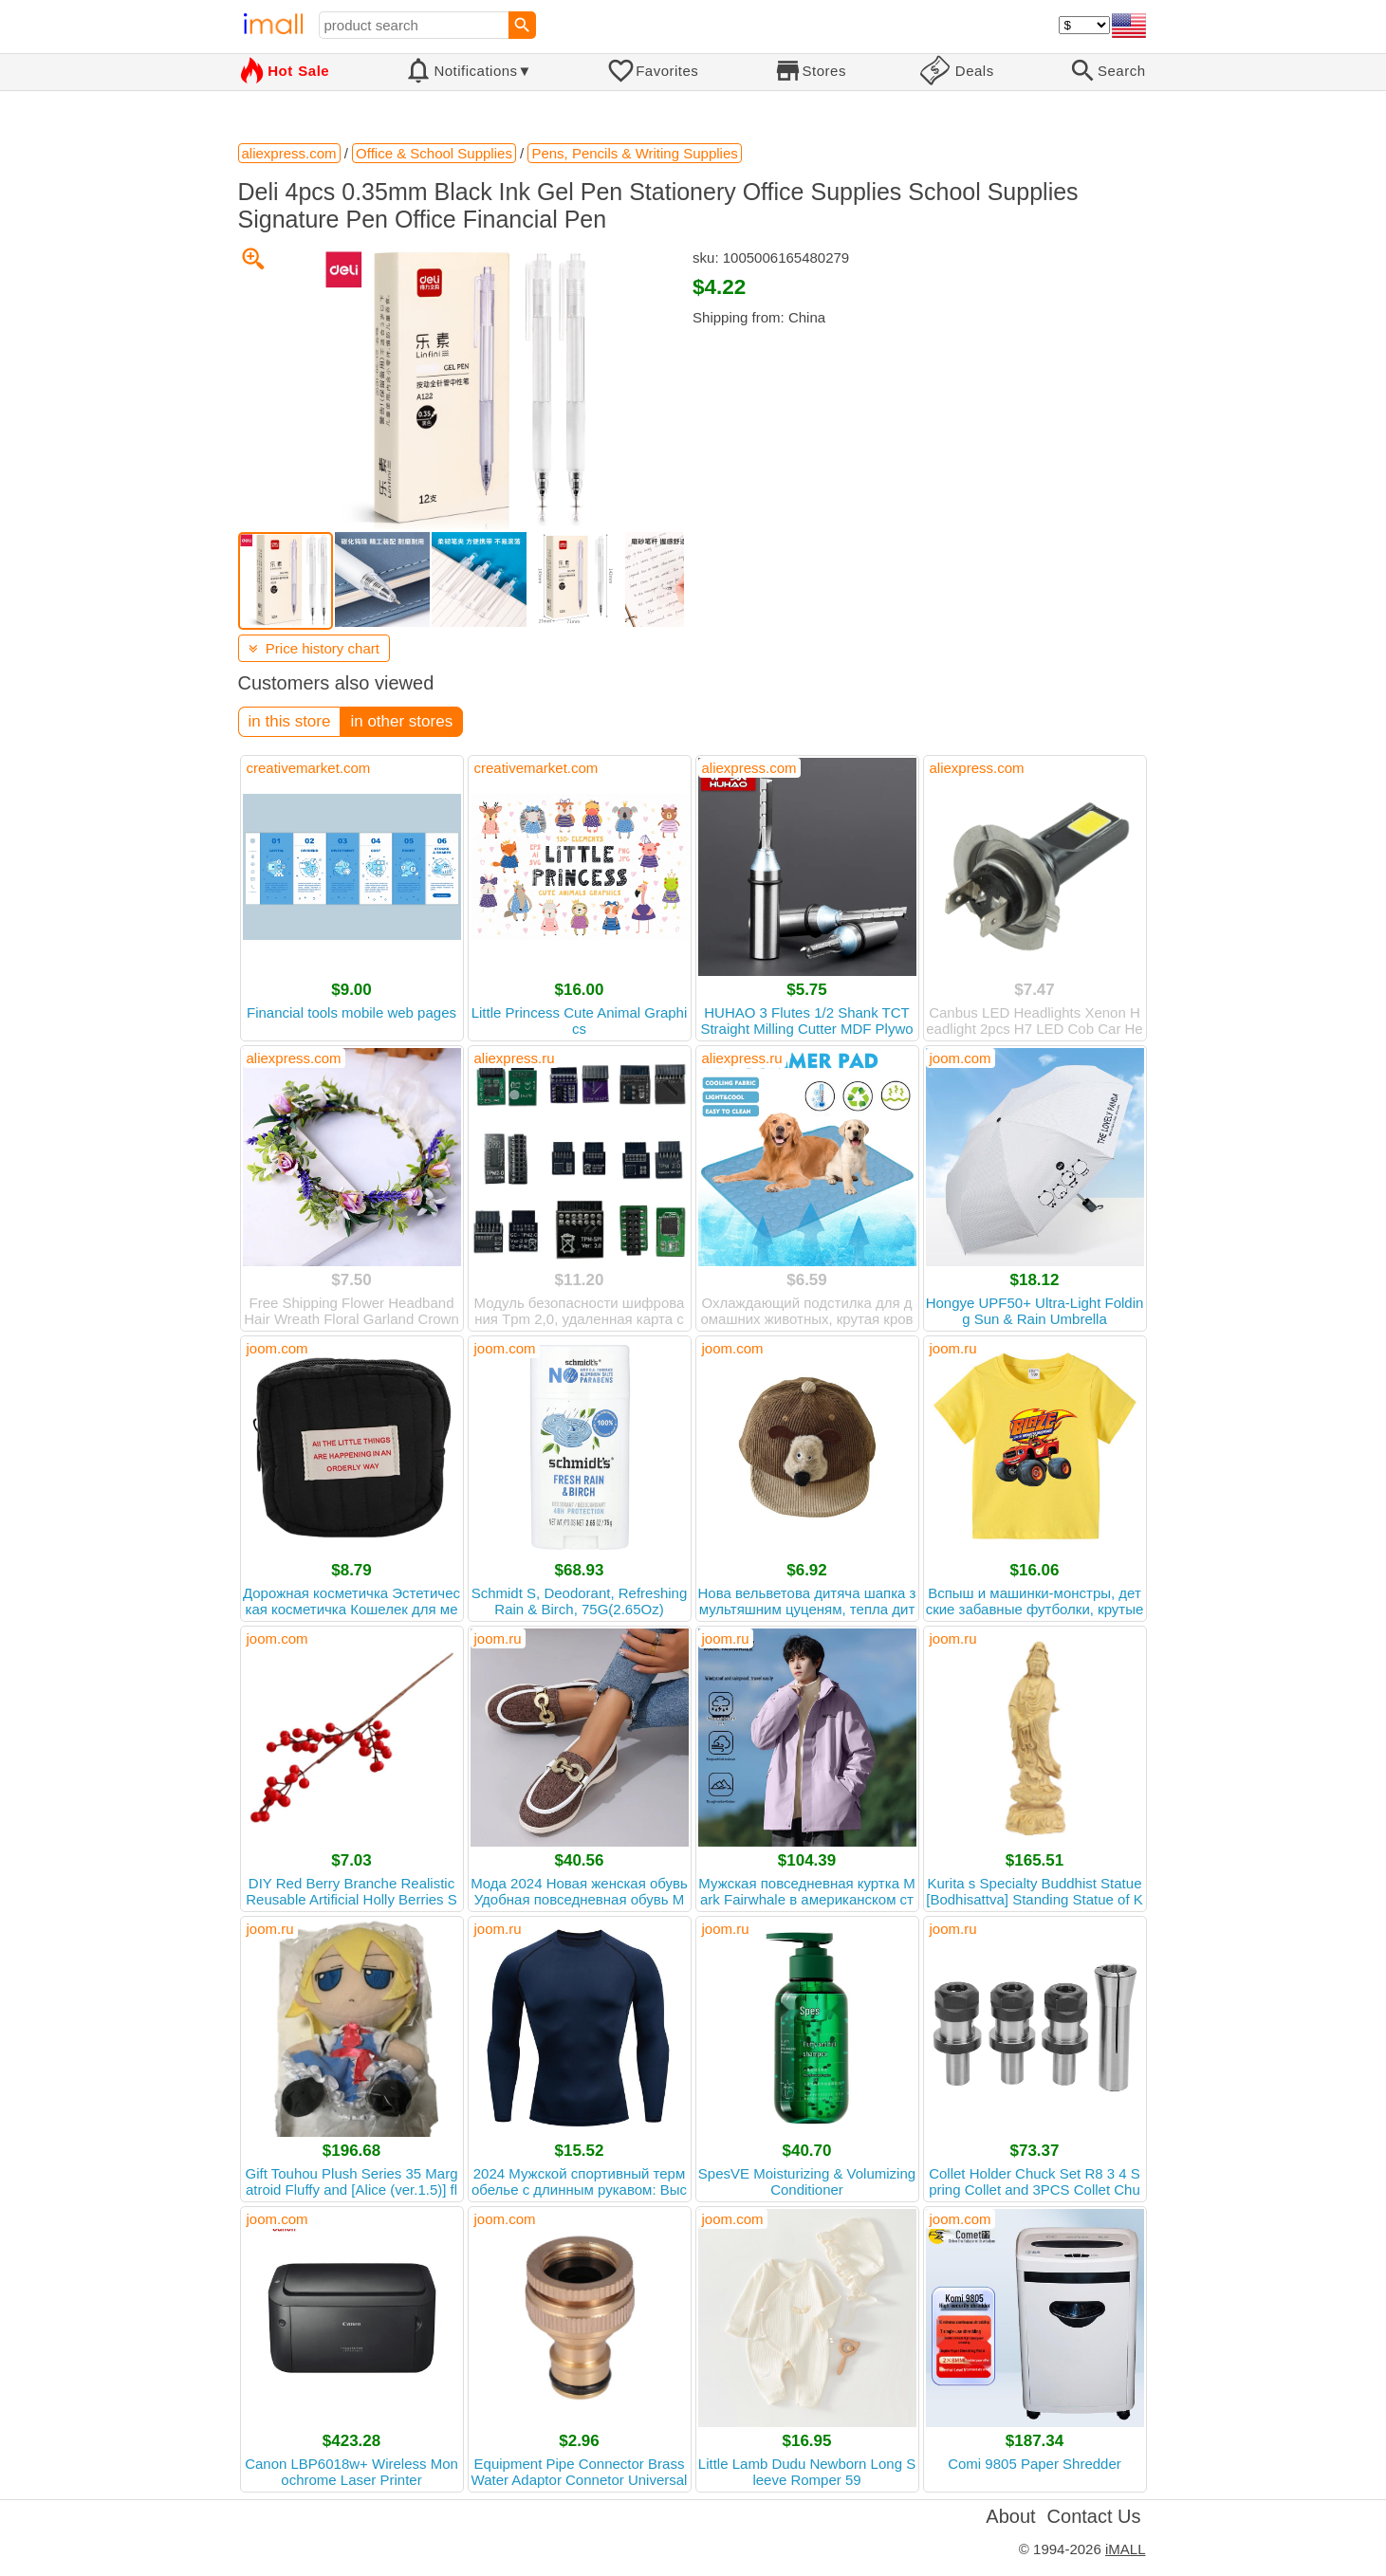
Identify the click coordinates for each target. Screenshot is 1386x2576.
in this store (290, 721)
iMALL (1125, 2549)
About (1010, 2516)
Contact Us (1094, 2516)
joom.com (960, 1058)
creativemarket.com (309, 768)
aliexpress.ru (514, 1058)
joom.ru (953, 1348)
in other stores (401, 721)
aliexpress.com (749, 768)
